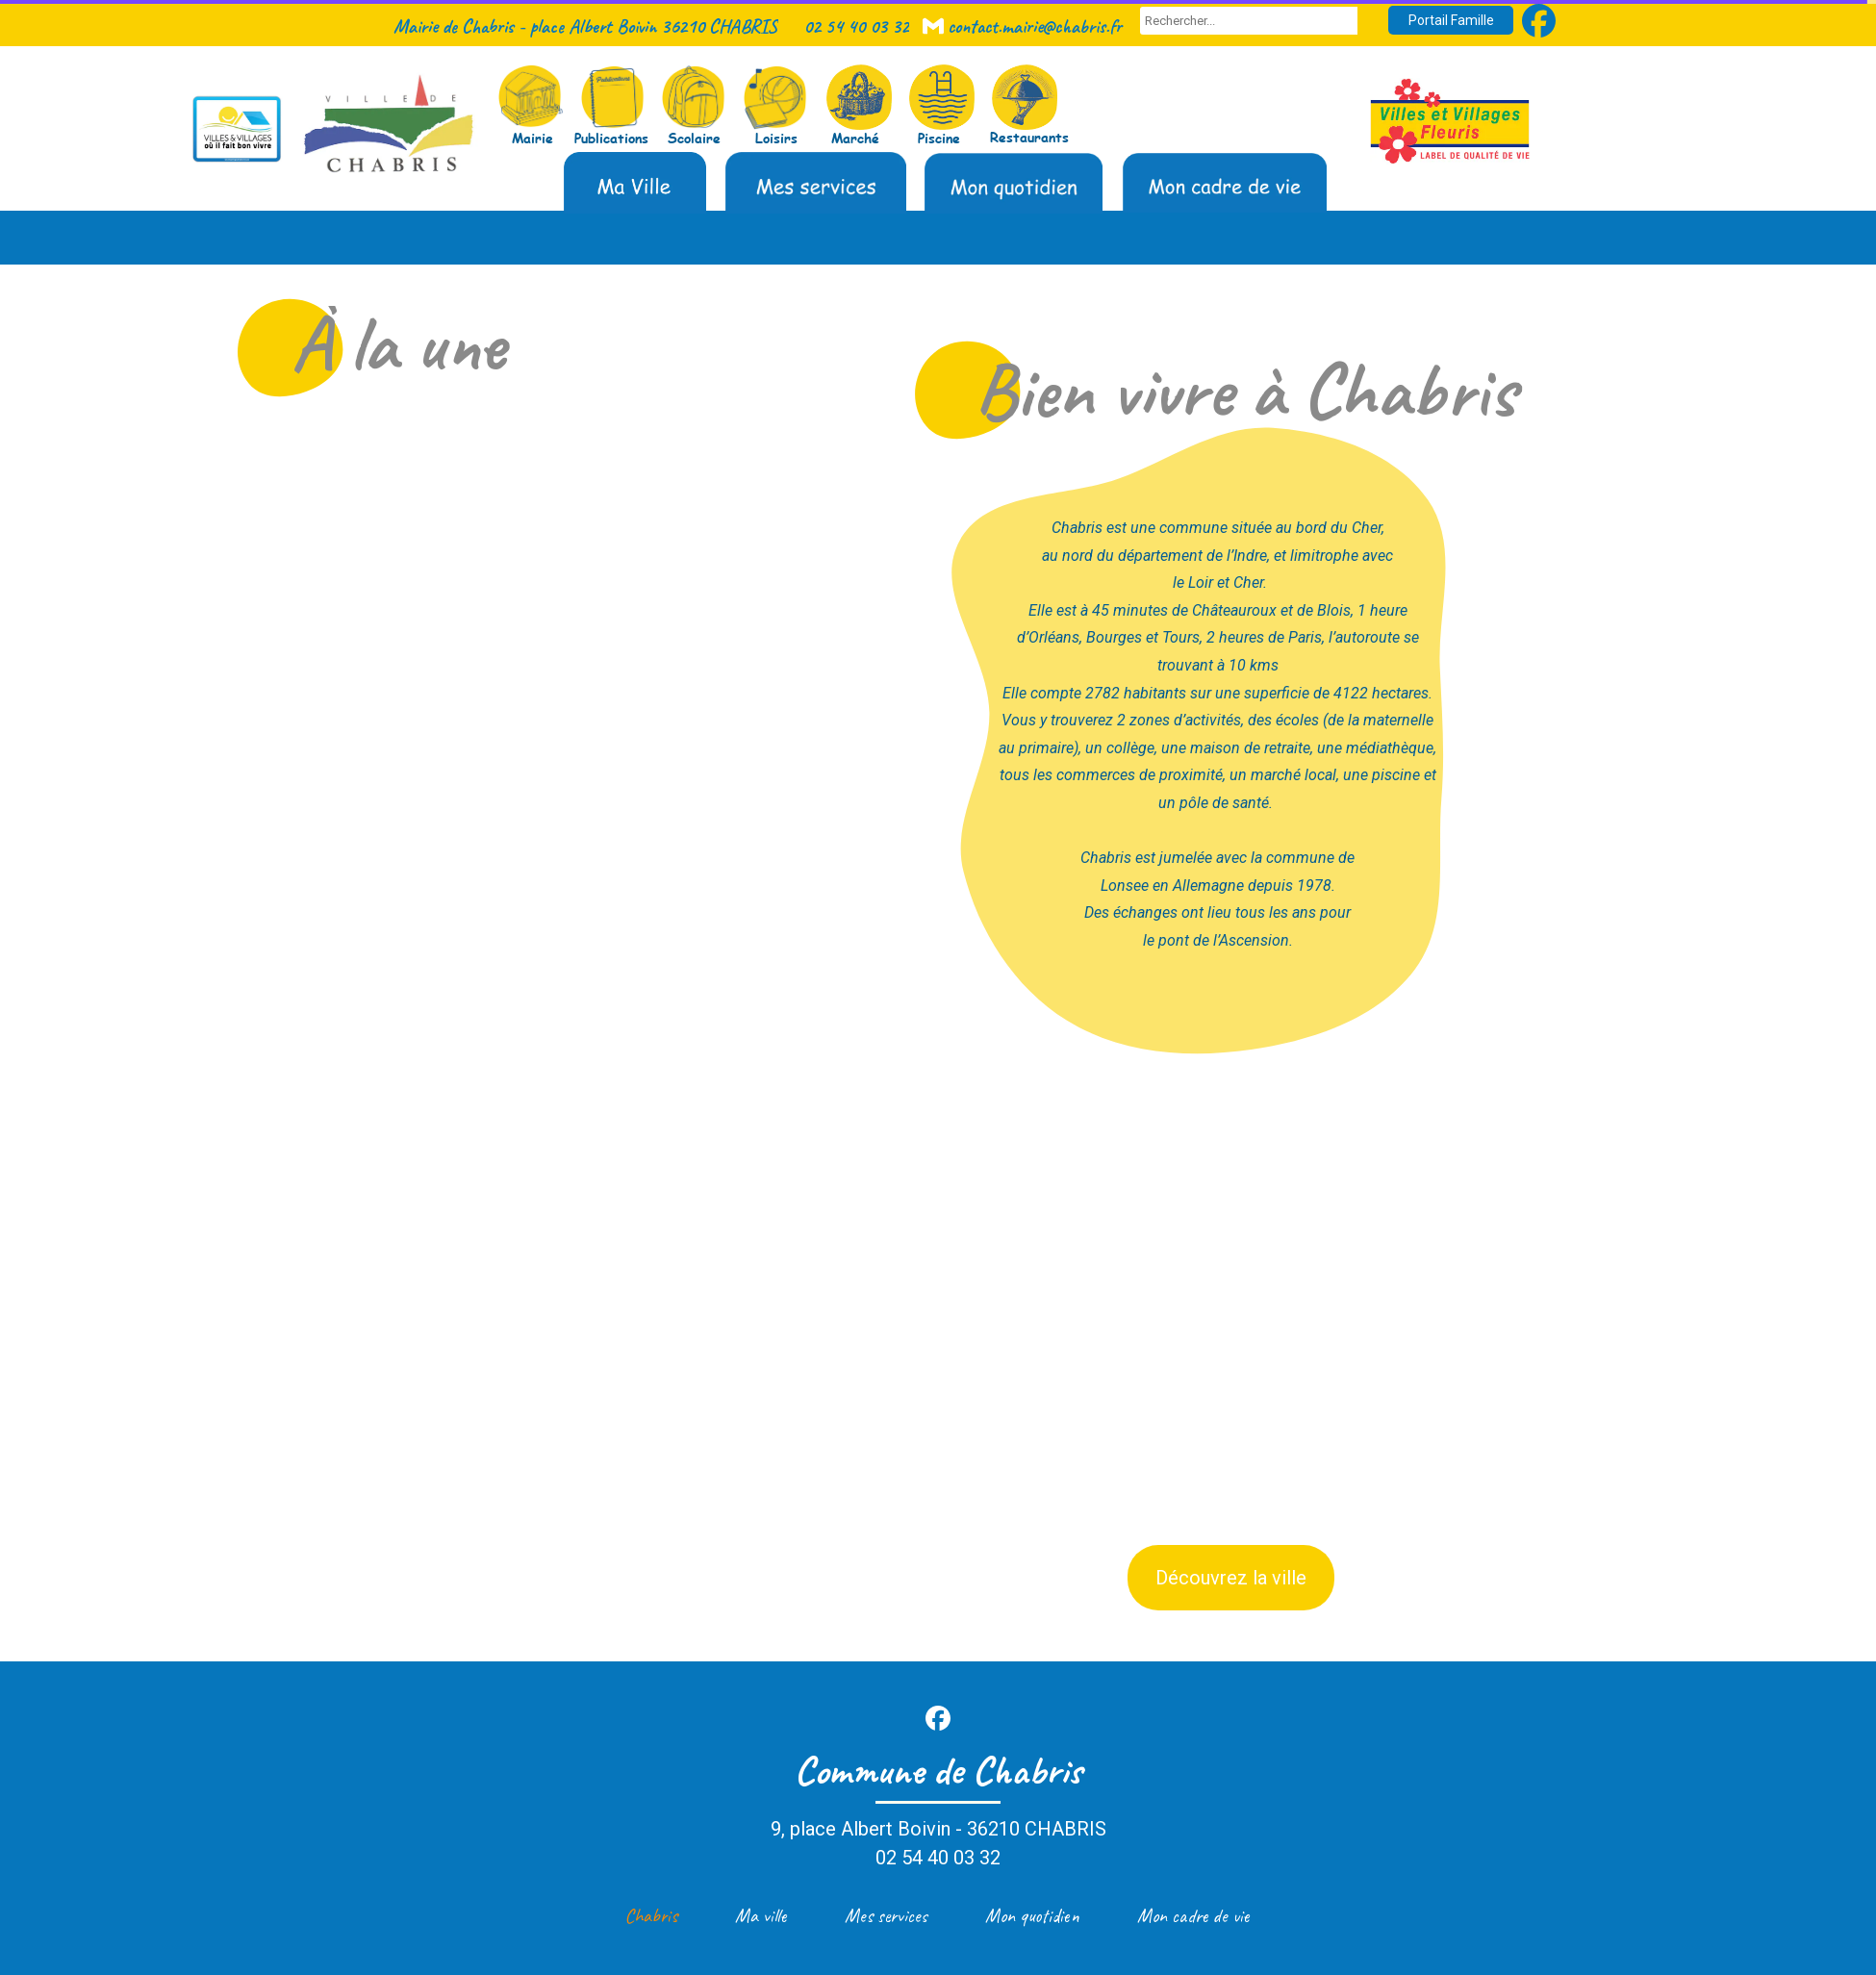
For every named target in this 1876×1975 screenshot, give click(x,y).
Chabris (650, 1916)
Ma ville (761, 1916)
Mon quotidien (1032, 1916)
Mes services (886, 1916)
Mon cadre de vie (1193, 1916)
